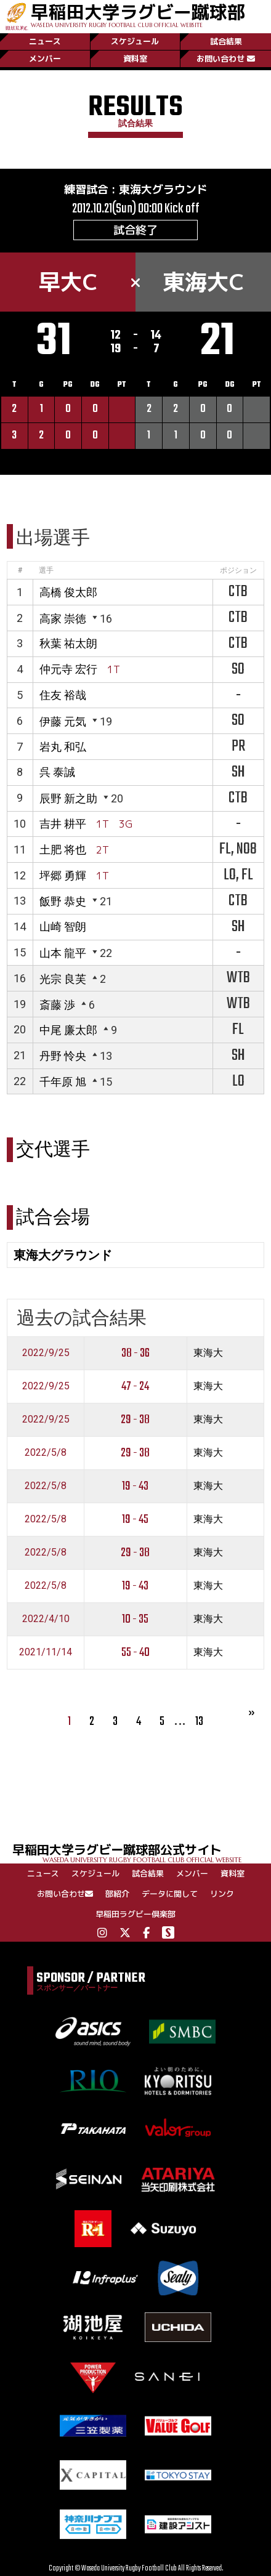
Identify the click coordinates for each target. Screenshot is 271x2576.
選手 (46, 570)
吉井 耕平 (62, 823)
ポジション (238, 570)
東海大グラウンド (163, 189)
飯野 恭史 (62, 901)
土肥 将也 (62, 849)
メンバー (45, 58)
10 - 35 (135, 1619)
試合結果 (226, 41)
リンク (222, 1893)
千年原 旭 (62, 1081)
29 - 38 (135, 1419)
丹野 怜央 (62, 1055)
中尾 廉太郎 (68, 1030)
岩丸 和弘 (62, 746)
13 (199, 1721)
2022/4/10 (46, 1619)
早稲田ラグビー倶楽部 (135, 1914)
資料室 (135, 58)
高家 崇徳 (62, 618)
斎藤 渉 (57, 1004)
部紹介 (117, 1893)
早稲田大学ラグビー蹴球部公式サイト (141, 1852)
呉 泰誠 (57, 771)
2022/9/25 (46, 1353)
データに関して (170, 1893)
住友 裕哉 (62, 694)
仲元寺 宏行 (68, 669)
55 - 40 (135, 1652)
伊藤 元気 (62, 721)
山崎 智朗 (62, 926)
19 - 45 (135, 1519)
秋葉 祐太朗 (68, 643)
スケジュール (135, 41)
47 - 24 (135, 1386)
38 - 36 (135, 1353)
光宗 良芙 (62, 978)
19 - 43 (135, 1486)
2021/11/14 (45, 1652)
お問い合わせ (225, 58)
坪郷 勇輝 (62, 875)
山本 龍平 (62, 953)
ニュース (45, 41)
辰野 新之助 (68, 798)
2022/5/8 (46, 1452)
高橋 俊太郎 (68, 592)
